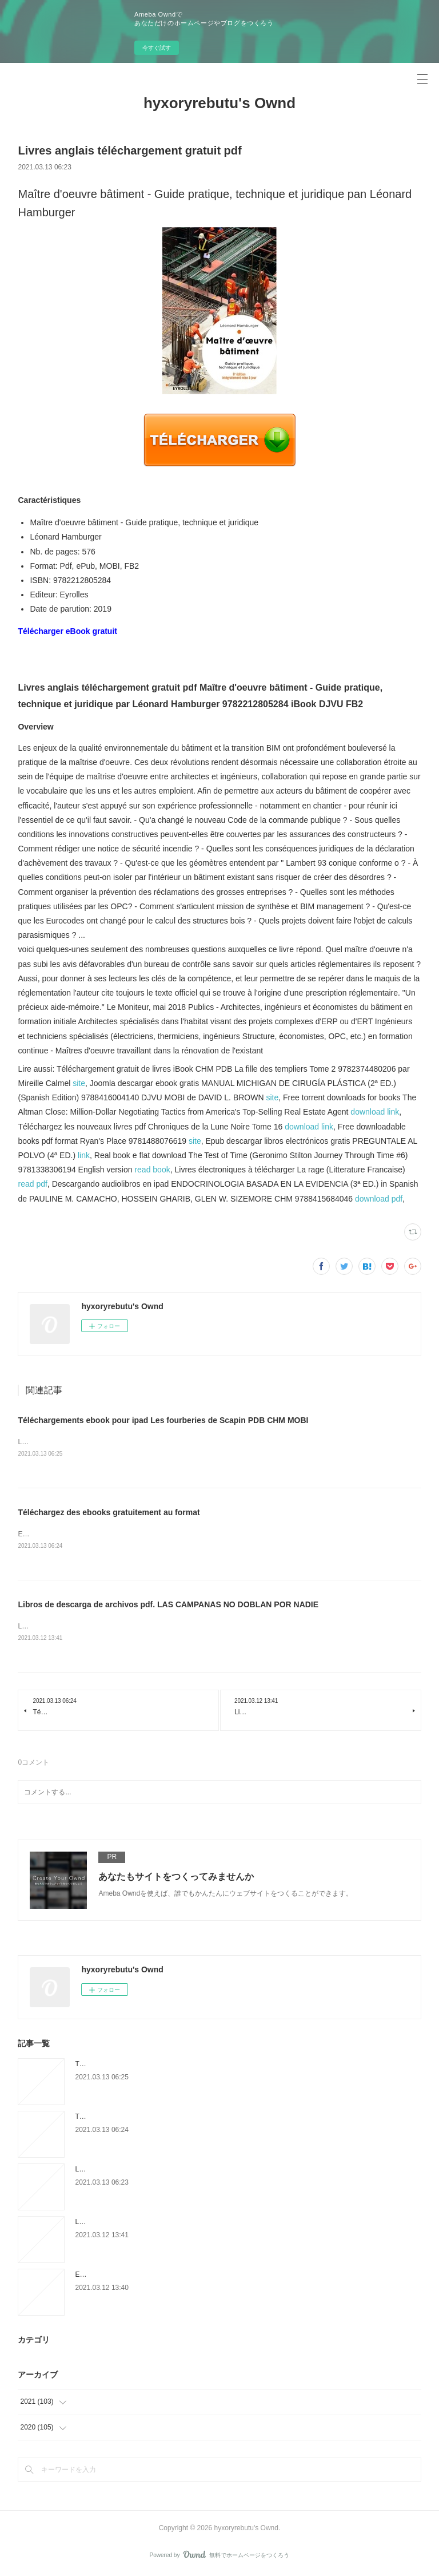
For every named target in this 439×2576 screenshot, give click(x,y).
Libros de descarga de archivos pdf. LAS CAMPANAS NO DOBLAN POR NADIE (168, 1605)
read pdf (32, 1183)
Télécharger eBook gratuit (67, 631)
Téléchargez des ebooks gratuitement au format (108, 1512)
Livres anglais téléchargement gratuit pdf (136, 2170)
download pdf (378, 1198)
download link (374, 1111)
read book (152, 1169)
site (79, 1083)
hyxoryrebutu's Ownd (219, 103)
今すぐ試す (156, 48)
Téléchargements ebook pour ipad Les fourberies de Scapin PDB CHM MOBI (163, 1420)
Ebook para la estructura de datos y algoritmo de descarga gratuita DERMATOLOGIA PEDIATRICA (226, 2276)
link (84, 1155)
